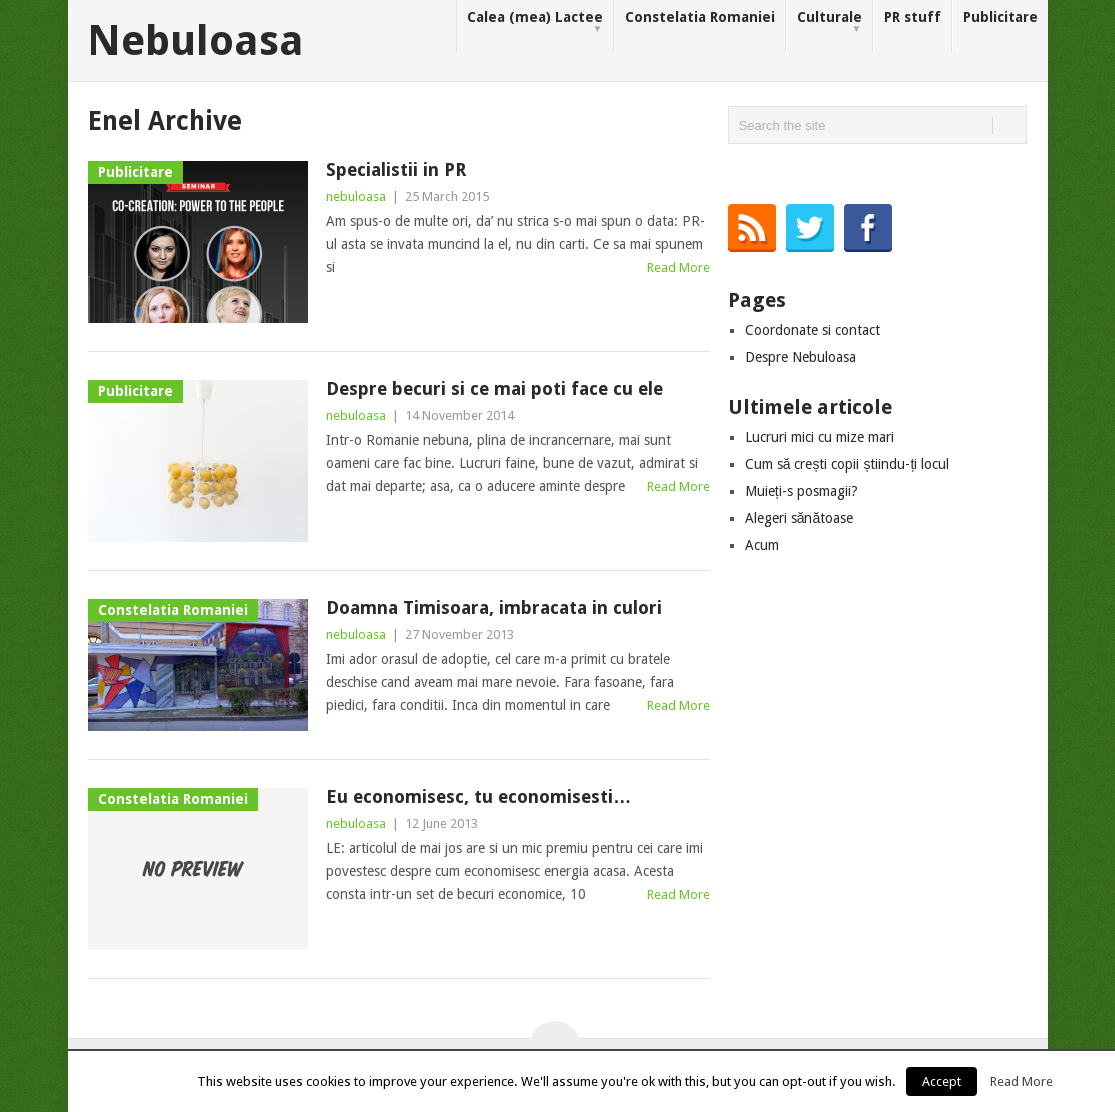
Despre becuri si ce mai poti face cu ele (494, 388)
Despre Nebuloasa (800, 357)
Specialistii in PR (396, 169)
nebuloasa (356, 196)
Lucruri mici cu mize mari (819, 437)
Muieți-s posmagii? (801, 491)
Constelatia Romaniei (700, 17)
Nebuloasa (195, 41)
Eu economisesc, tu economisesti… (478, 796)
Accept (941, 1081)
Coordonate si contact (812, 330)
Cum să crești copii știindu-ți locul (847, 464)
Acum (762, 545)
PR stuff (912, 17)
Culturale (829, 22)
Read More (678, 267)
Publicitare (1000, 17)
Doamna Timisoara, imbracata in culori (494, 607)
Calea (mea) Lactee (535, 22)
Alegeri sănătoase (799, 518)
